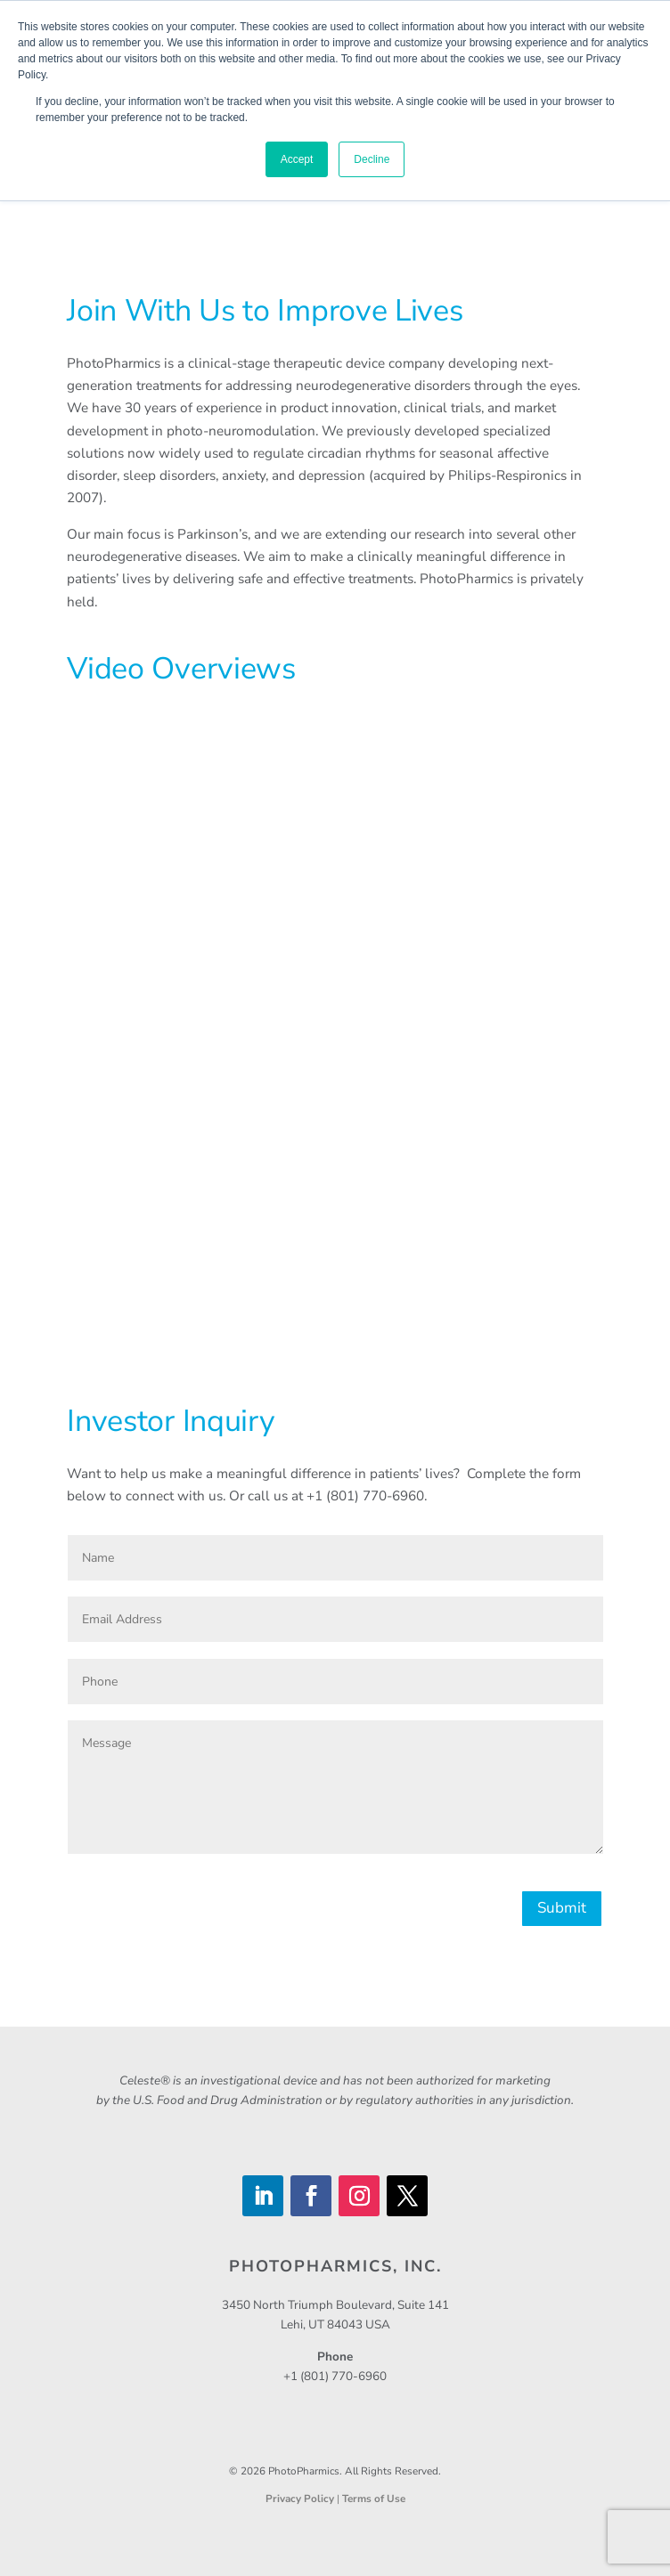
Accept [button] (297, 159)
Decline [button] (371, 159)
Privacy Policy (301, 2498)
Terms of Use (373, 2498)
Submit (561, 1907)
